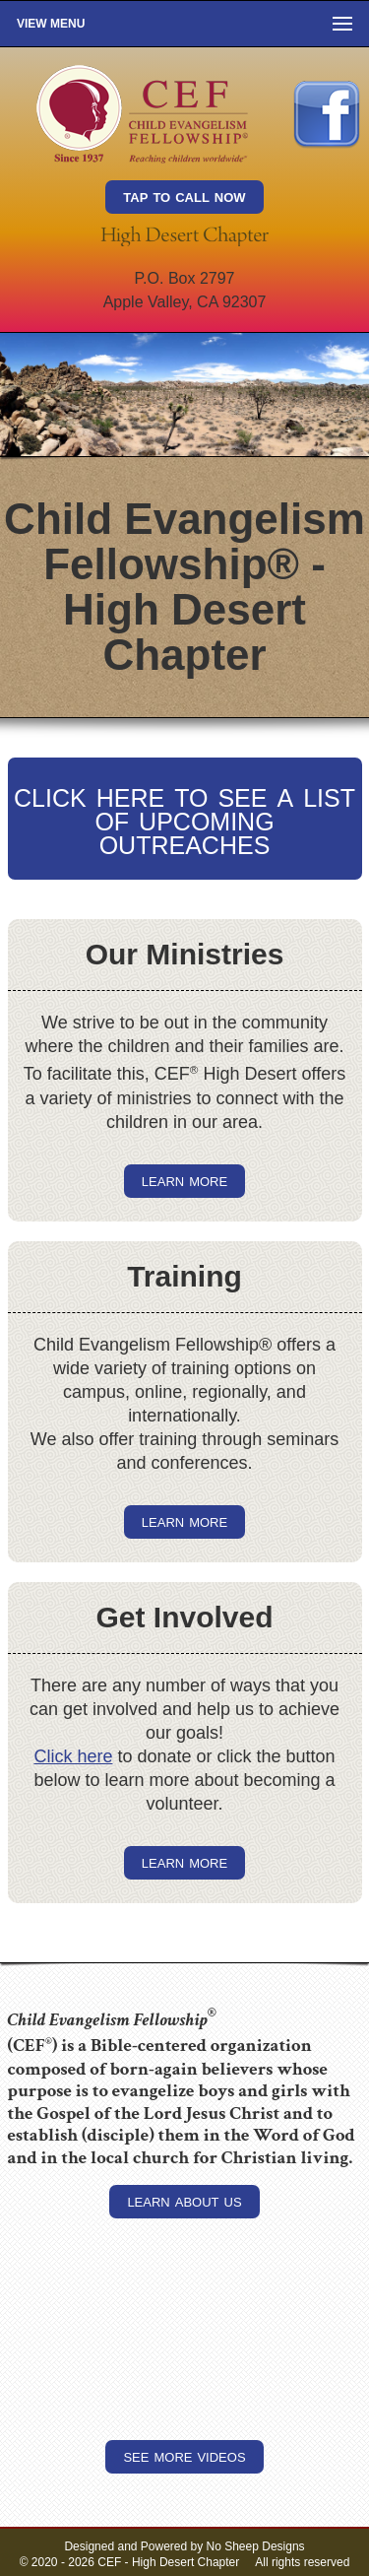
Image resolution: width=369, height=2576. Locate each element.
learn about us (184, 2201)
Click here (72, 1756)
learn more (184, 1180)
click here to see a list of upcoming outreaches (184, 818)
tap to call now (184, 196)
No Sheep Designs (256, 2546)
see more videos (184, 2456)
